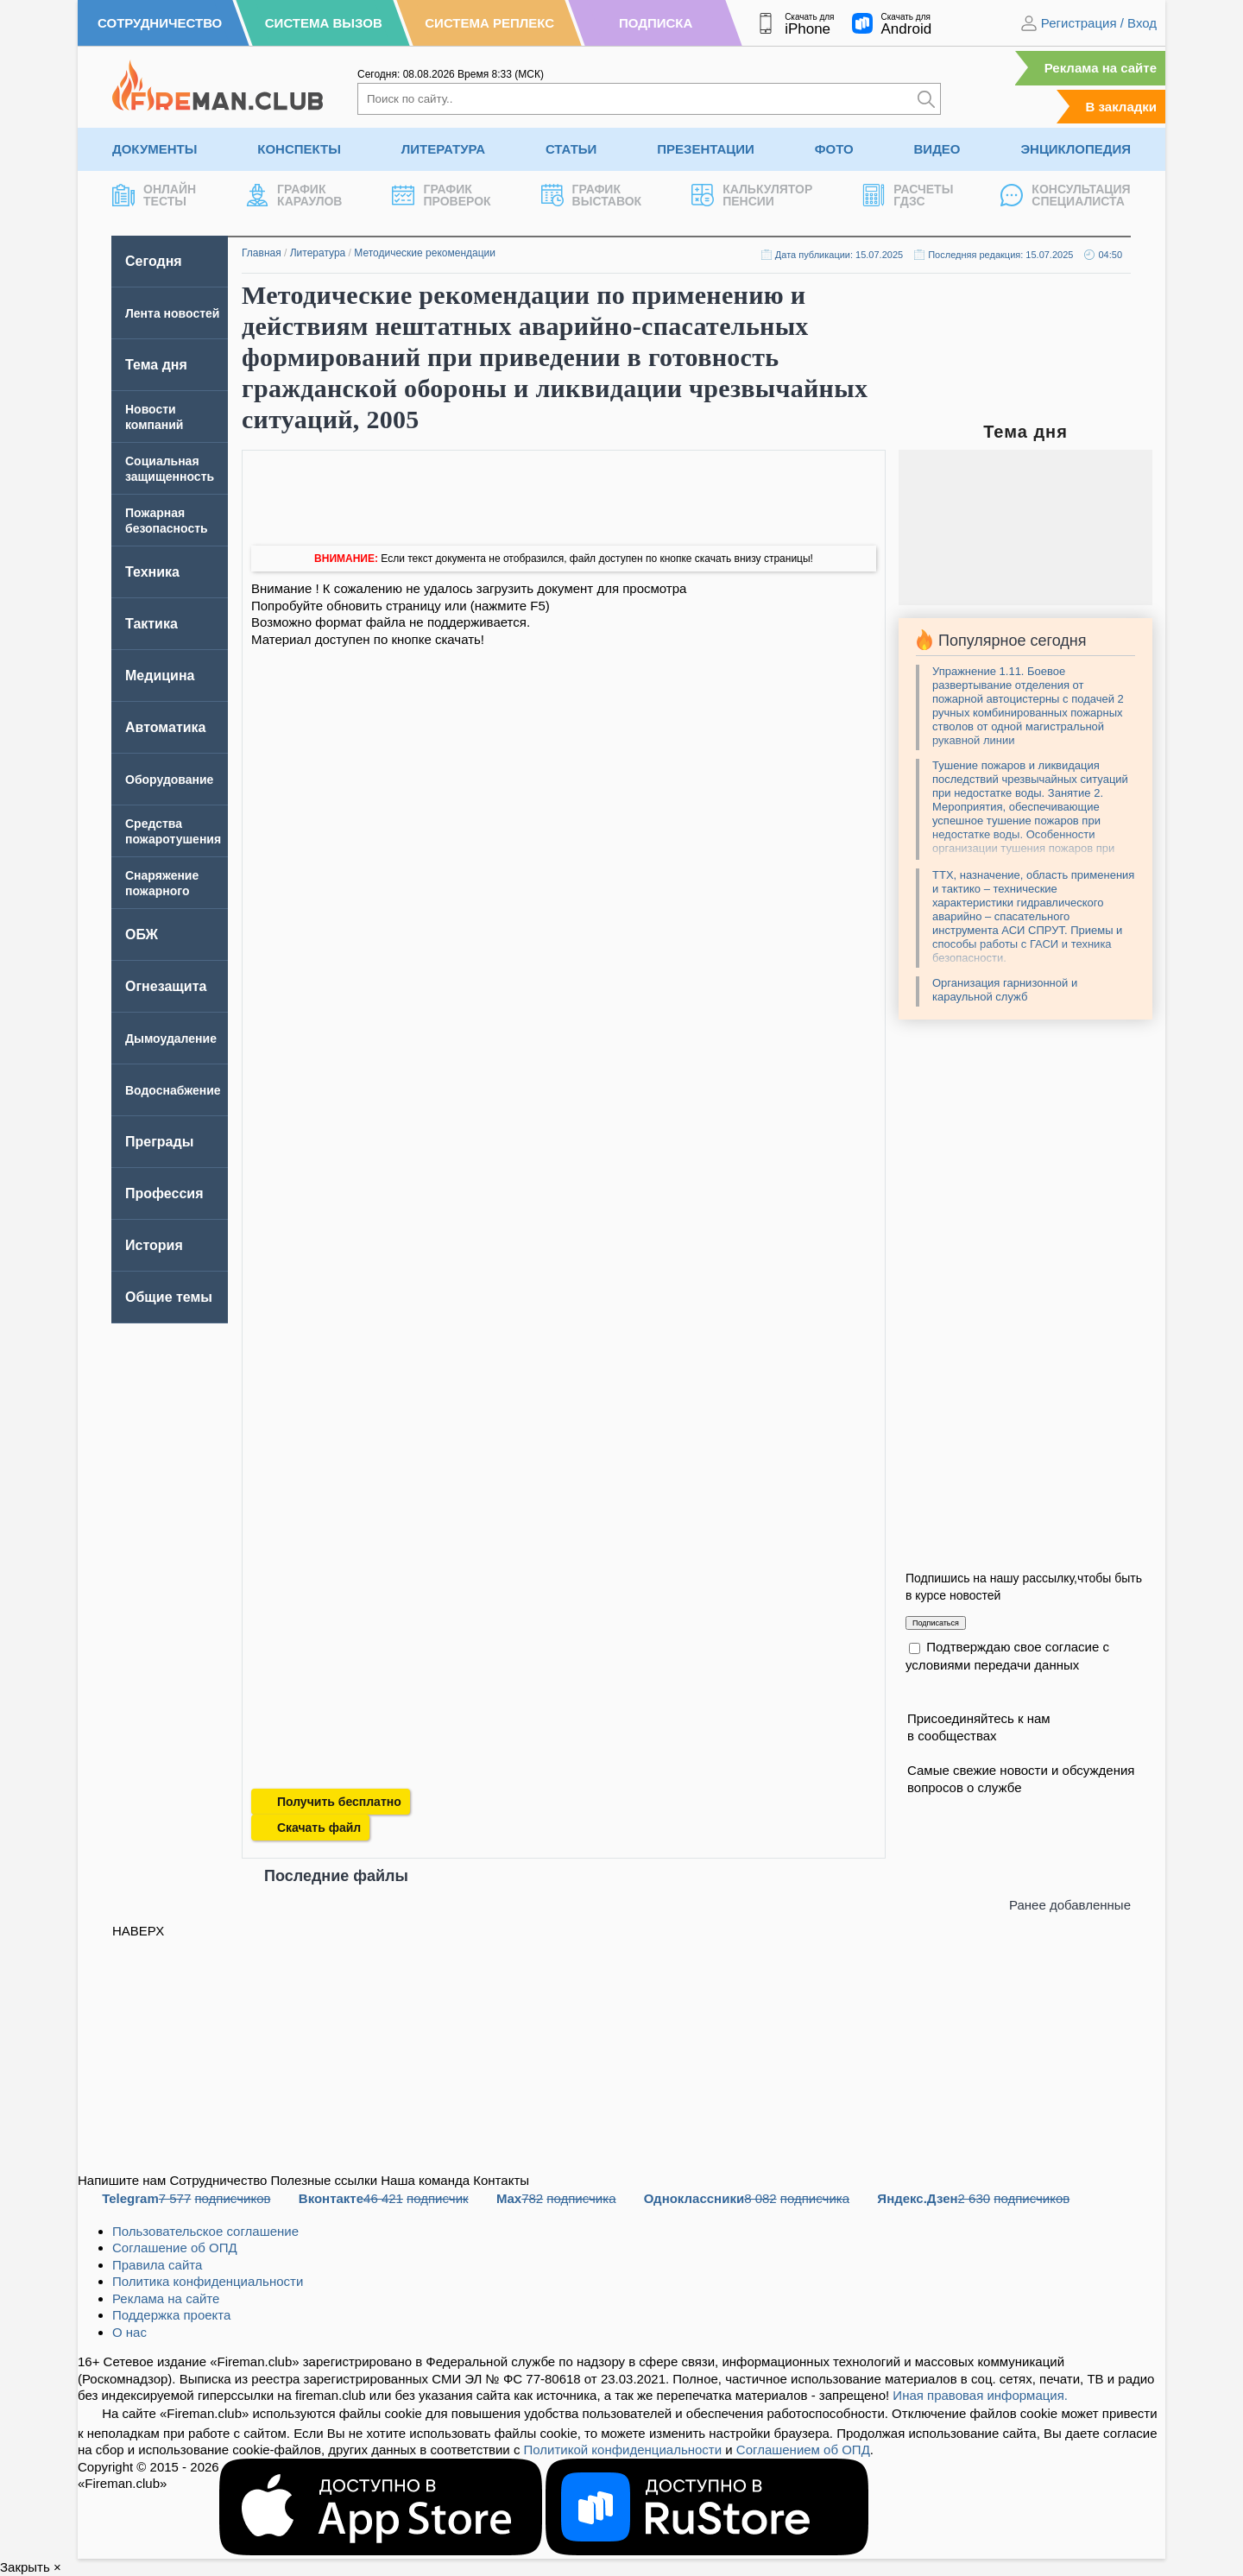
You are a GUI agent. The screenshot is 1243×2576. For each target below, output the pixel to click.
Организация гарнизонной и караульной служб (1004, 989)
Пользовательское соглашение (205, 2231)
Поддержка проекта (171, 2315)
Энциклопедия (1075, 149)
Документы (154, 149)
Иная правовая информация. (980, 2395)
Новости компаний (154, 417)
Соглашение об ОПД (174, 2247)
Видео (937, 149)
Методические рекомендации (424, 253)
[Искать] (926, 99)
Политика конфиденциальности (207, 2281)
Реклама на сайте (1100, 67)
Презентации (705, 149)
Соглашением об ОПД (803, 2449)
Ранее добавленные (1070, 1904)
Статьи (571, 149)
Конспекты (299, 149)
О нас (129, 2332)
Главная (261, 253)
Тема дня (156, 364)
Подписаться (935, 1623)
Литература (443, 149)
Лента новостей (172, 313)
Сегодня (153, 261)
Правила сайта (157, 2264)
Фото (834, 149)
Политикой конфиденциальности (623, 2449)
